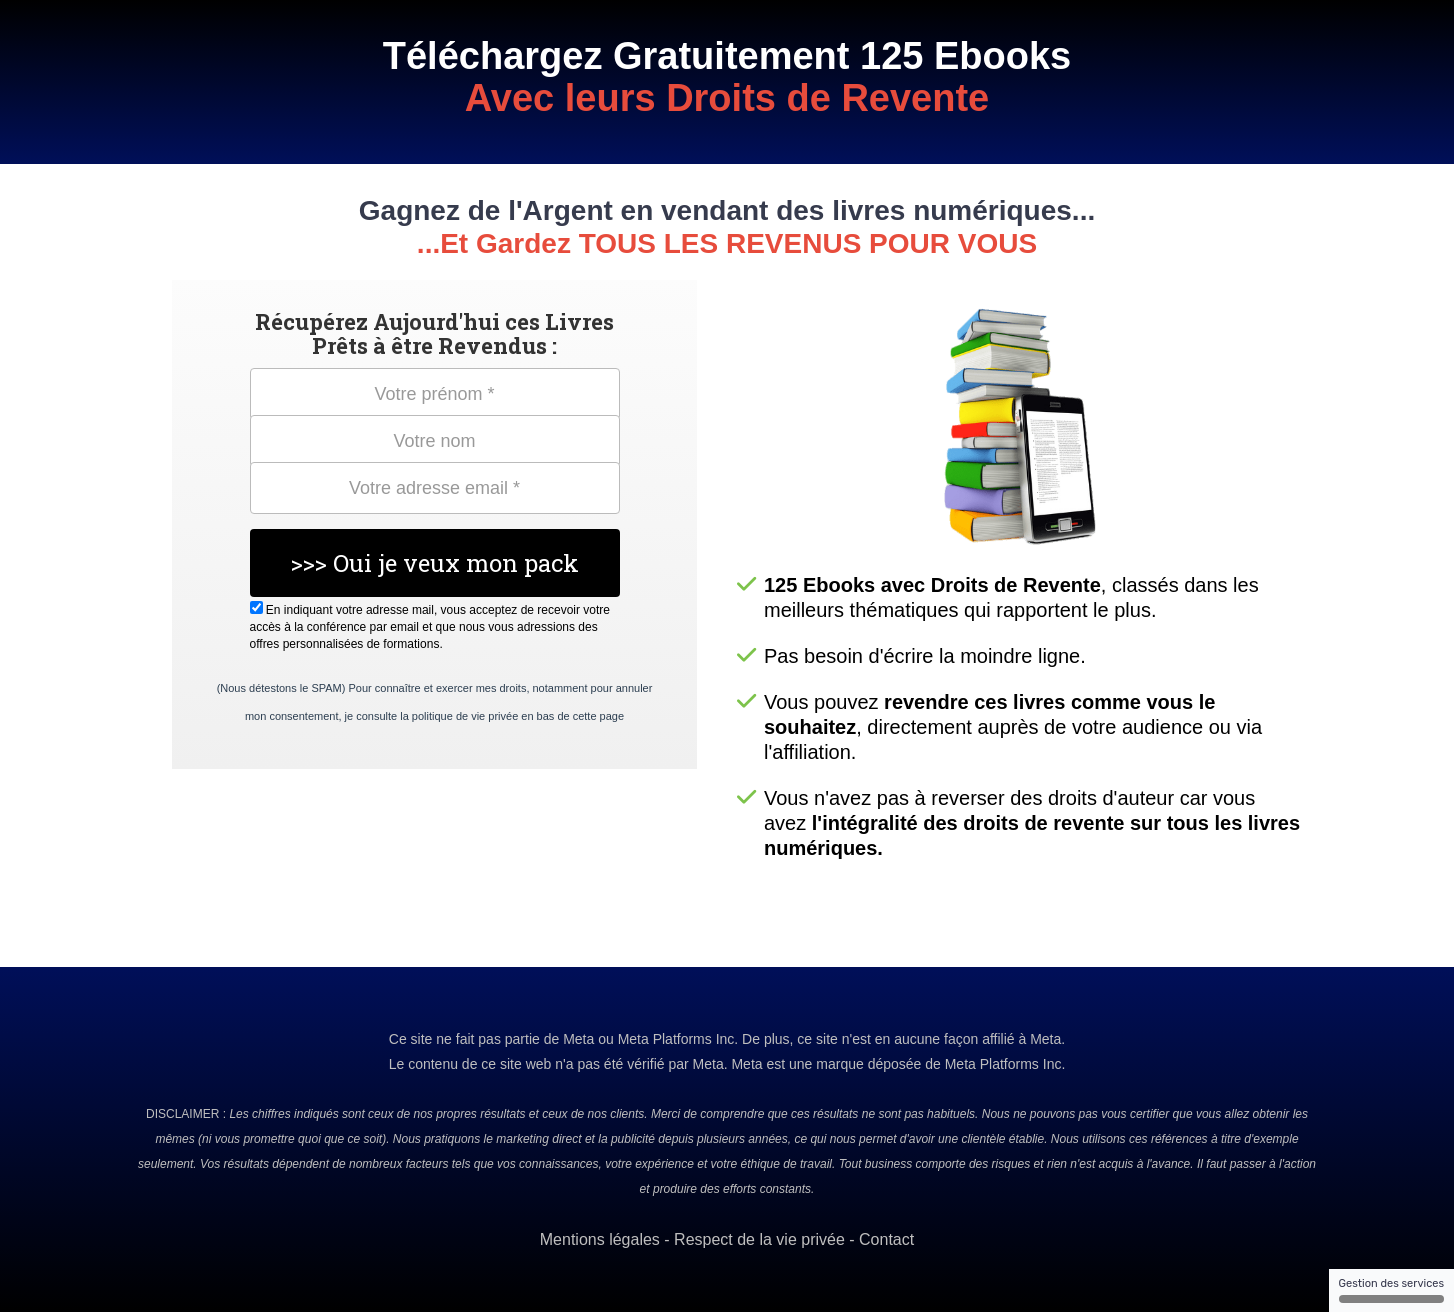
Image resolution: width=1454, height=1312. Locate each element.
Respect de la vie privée (759, 1239)
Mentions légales (600, 1239)
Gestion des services (1391, 1290)
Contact (886, 1239)
